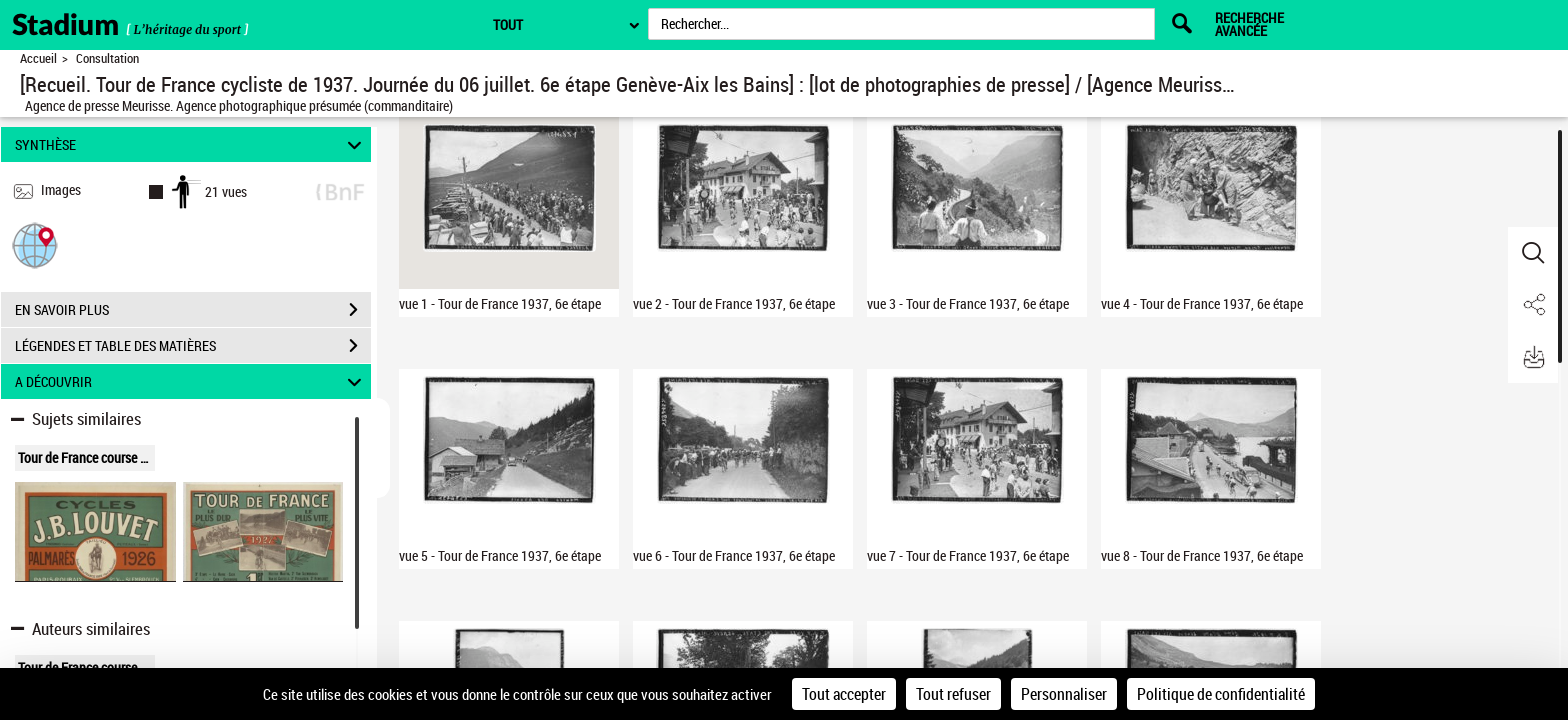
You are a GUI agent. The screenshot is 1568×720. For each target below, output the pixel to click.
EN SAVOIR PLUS (193, 310)
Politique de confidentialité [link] (1221, 694)
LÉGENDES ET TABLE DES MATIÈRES (193, 346)
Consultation (107, 58)
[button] (35, 244)
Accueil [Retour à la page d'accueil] (38, 58)
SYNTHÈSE (191, 144)
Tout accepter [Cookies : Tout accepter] (844, 694)
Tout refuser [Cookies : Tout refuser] (953, 694)
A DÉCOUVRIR (191, 381)
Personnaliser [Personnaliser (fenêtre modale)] (1064, 694)
